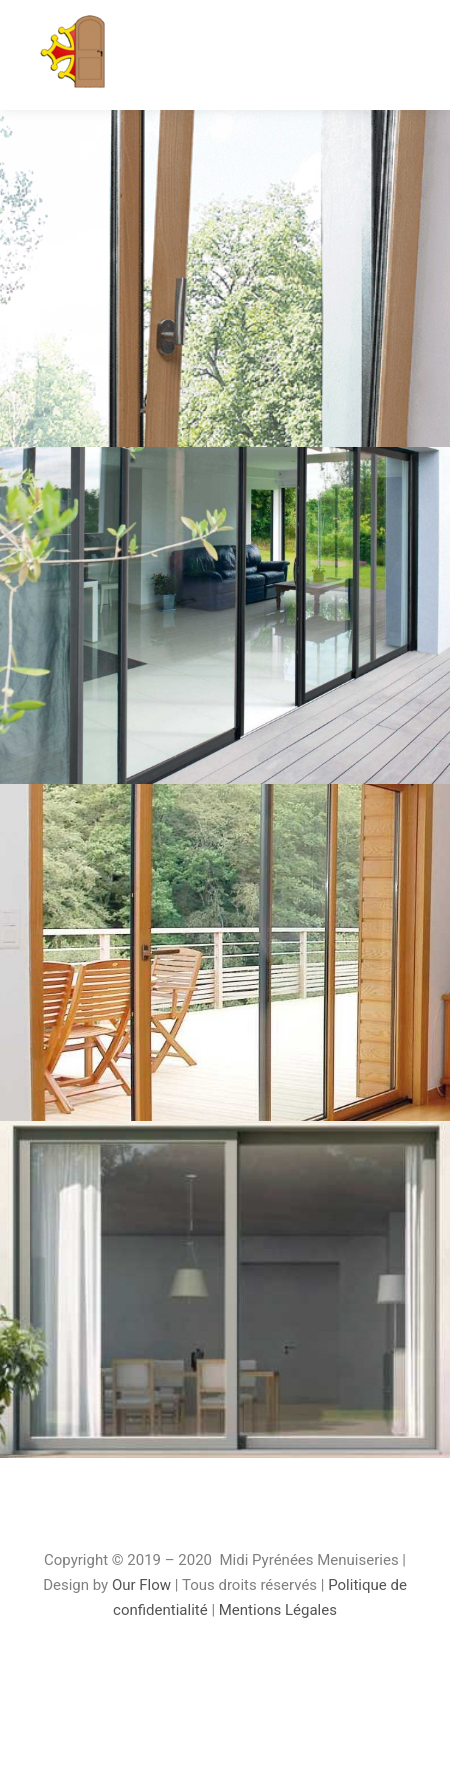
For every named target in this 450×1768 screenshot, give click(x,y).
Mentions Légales (278, 1610)
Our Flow (143, 1585)
